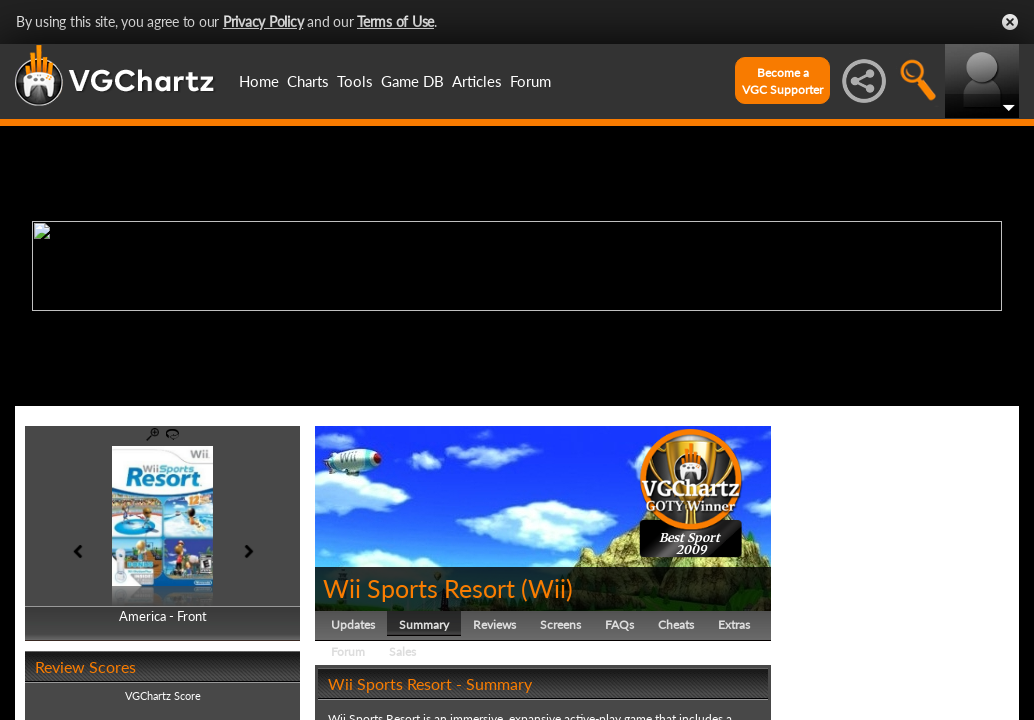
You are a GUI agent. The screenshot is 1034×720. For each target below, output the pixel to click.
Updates (353, 624)
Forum (530, 81)
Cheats (676, 624)
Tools (355, 81)
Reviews (494, 624)
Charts (308, 81)
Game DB (412, 81)
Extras (734, 624)
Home (259, 81)
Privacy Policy (263, 21)
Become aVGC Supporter (782, 81)
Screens (560, 624)
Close (1010, 22)
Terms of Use (395, 21)
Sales (402, 651)
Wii (547, 588)
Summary (424, 624)
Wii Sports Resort (419, 588)
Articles (477, 81)
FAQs (619, 624)
